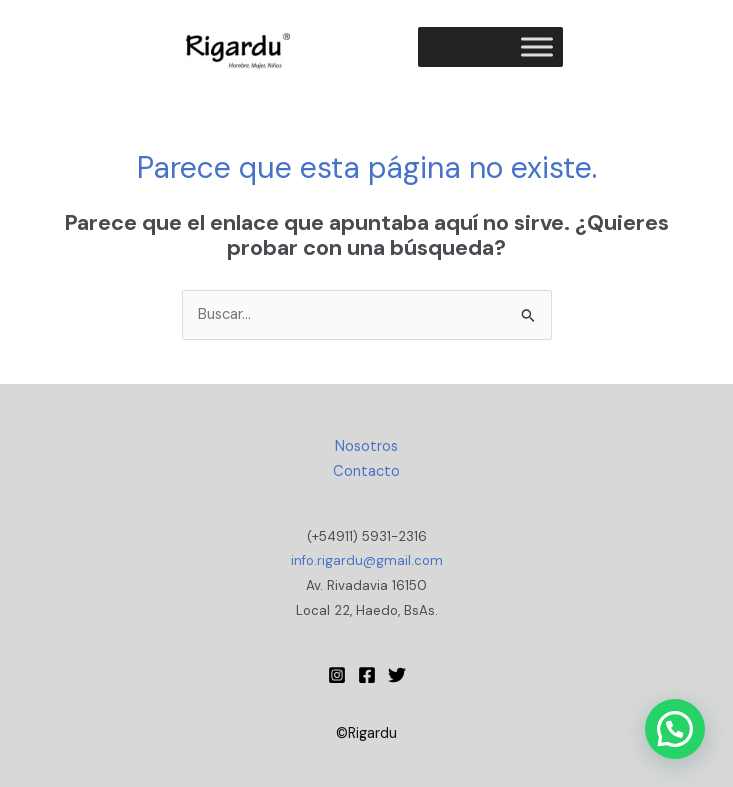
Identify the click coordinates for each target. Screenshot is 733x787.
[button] (675, 729)
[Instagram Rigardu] (337, 675)
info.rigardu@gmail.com (367, 560)
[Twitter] (397, 675)
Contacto (366, 471)
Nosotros (366, 446)
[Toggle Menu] (537, 46)
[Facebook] (367, 675)
